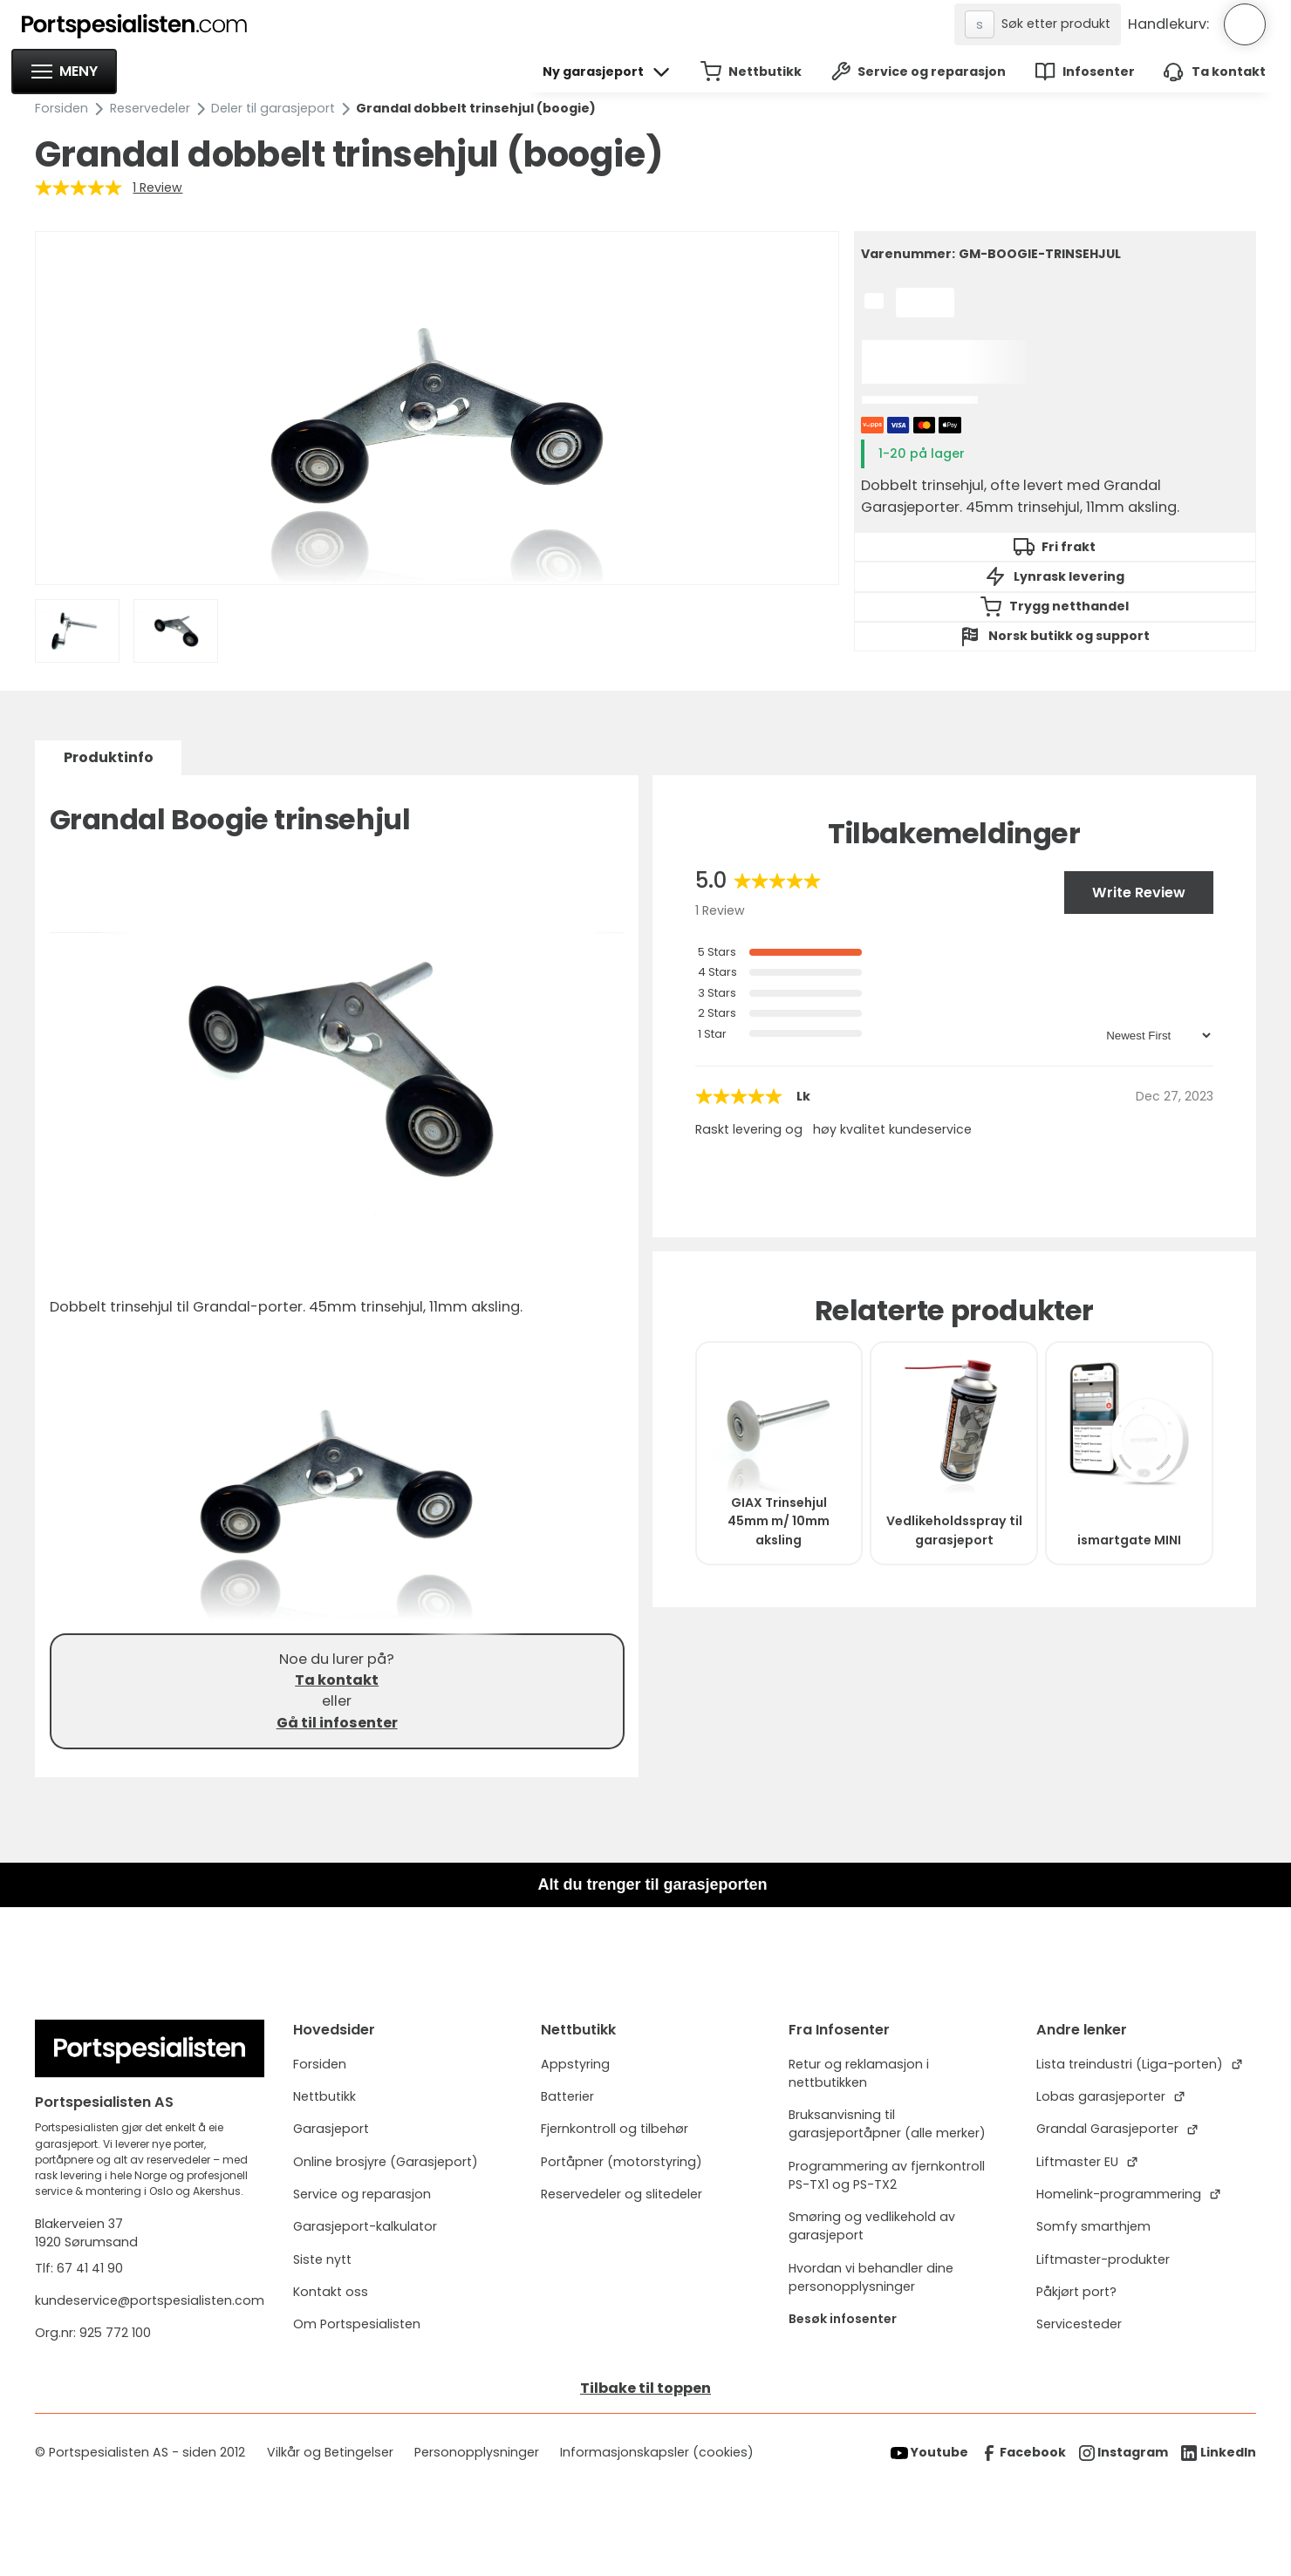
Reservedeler (150, 108)
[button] (64, 71)
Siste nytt (322, 2259)
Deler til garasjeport (273, 108)
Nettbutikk (324, 2096)
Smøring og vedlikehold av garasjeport (872, 2226)
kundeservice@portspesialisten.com (149, 2300)
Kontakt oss (330, 2291)
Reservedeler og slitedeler (621, 2194)
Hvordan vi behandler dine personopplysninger (871, 2277)
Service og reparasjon (362, 2194)
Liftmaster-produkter (1103, 2259)
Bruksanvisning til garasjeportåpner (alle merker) (887, 2124)
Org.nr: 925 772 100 (94, 2332)
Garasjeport (331, 2128)
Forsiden (61, 108)
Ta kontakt (337, 1680)
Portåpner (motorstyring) (621, 2162)
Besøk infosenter (843, 2318)
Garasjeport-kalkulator (365, 2226)
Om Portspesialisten (356, 2324)
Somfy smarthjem (1093, 2226)
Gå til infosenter (337, 1723)
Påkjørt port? (1076, 2291)
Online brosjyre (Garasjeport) (385, 2162)
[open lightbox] (438, 408)
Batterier (567, 2096)
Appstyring (575, 2064)
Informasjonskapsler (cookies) (657, 2452)
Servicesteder (1079, 2324)
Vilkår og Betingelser (330, 2452)
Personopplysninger (476, 2452)
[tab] (108, 757)
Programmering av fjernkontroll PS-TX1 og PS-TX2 (887, 2175)
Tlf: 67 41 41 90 (79, 2268)
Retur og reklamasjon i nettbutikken (859, 2073)
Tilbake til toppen (645, 2388)
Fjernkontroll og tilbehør (614, 2128)
